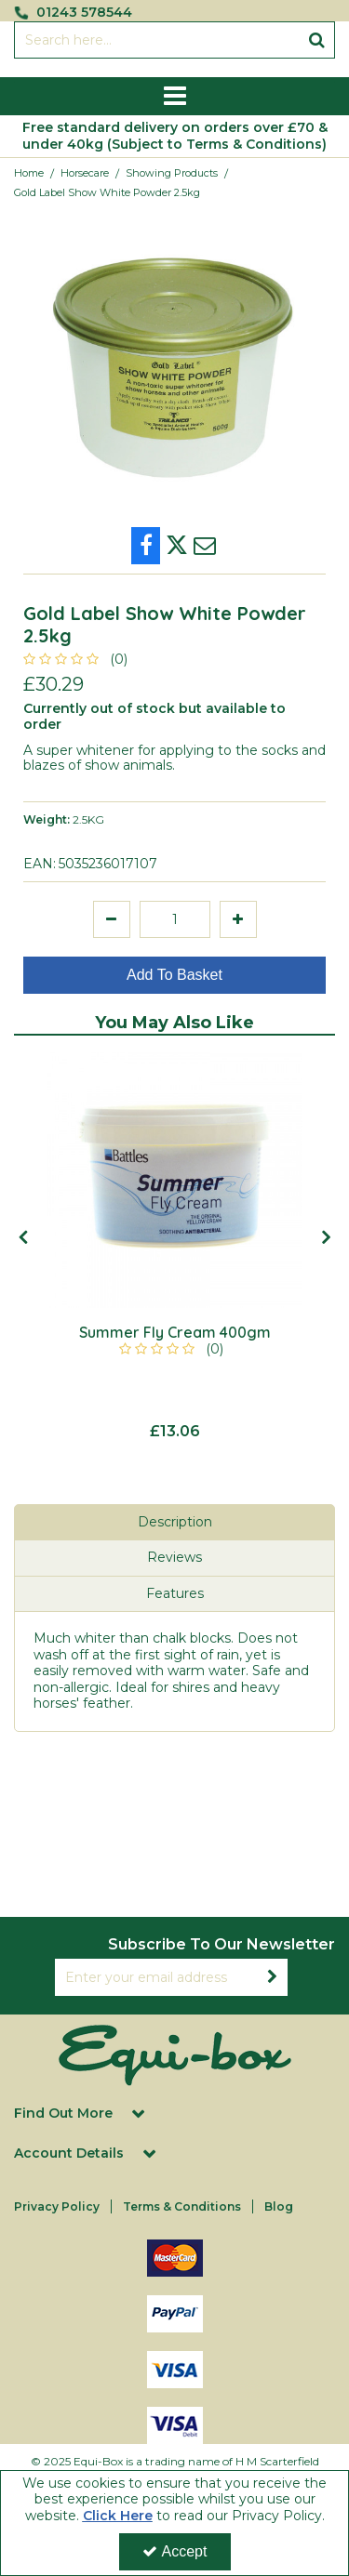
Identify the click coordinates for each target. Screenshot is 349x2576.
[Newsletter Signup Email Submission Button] (273, 1977)
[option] (174, 1246)
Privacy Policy (57, 2206)
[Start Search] (317, 40)
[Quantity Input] (175, 919)
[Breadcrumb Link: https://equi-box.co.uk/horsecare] (84, 172)
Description (175, 1521)
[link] (145, 545)
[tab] (174, 1522)
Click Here (118, 2515)
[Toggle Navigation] (174, 96)
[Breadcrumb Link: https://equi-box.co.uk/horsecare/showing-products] (172, 172)
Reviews (174, 1557)
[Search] (156, 40)
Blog (278, 2206)
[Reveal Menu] (174, 96)
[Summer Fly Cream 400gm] (174, 1180)
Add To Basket (174, 975)
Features (175, 1593)
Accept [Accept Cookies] (175, 2551)
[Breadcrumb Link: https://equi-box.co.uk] (29, 172)
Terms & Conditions (182, 2206)
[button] (78, 659)
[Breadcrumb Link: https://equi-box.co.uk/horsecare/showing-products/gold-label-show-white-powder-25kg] (107, 192)
